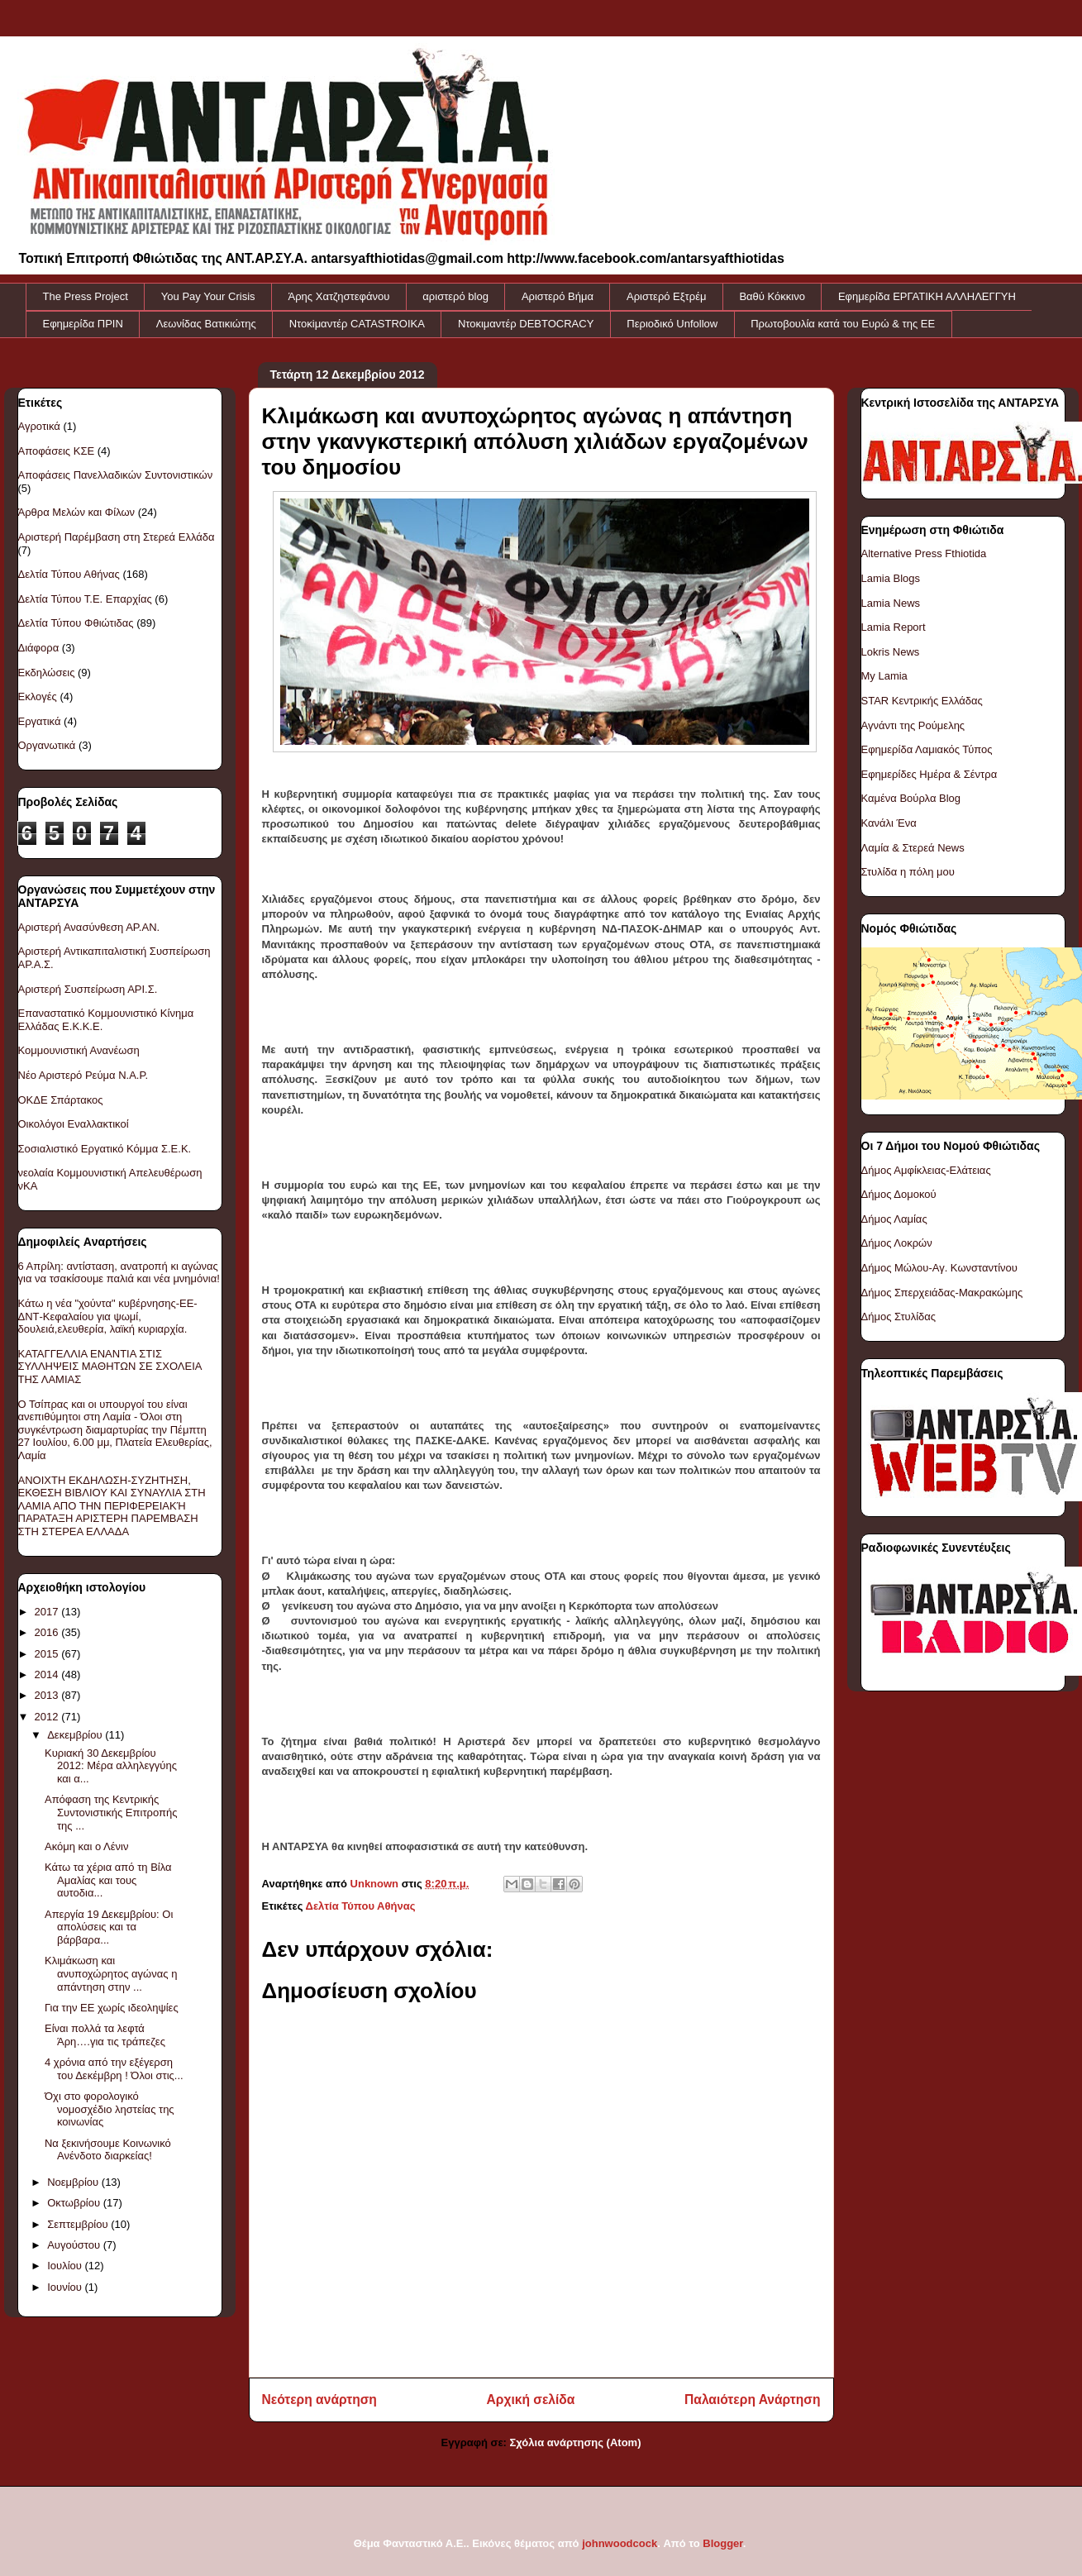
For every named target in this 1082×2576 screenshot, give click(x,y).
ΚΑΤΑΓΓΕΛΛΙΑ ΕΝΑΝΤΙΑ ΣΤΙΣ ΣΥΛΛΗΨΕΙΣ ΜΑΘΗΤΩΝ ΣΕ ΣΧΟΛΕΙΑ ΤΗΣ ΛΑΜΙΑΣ (110, 1367)
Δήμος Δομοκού (899, 1194)
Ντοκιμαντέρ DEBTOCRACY (525, 323)
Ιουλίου (65, 2265)
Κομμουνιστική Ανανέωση (79, 1050)
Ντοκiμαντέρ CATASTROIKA (357, 323)
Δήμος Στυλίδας (899, 1316)
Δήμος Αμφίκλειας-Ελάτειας (926, 1170)
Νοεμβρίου (74, 2182)
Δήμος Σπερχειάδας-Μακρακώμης (942, 1292)
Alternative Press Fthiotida (924, 553)
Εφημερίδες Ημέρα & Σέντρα (929, 774)
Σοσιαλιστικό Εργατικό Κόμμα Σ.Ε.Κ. (105, 1149)
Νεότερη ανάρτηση (319, 2399)
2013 (48, 1695)
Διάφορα (39, 648)
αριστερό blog (455, 296)
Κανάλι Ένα (889, 823)
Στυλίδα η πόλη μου (908, 872)
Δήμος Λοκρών (896, 1243)
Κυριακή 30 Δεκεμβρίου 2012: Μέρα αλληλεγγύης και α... (111, 1766)
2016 (48, 1632)
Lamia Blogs (891, 578)
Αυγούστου (75, 2245)
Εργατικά (39, 721)
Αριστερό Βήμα (557, 296)
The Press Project (85, 296)
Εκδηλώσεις (46, 672)
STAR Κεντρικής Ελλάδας (922, 700)
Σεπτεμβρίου (79, 2224)
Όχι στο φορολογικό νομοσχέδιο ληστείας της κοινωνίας (109, 2109)
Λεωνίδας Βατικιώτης (206, 323)
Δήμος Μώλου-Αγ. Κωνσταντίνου (939, 1268)
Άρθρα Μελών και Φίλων (77, 512)
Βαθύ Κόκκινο (772, 296)
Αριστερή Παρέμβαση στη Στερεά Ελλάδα (116, 537)
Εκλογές (37, 696)
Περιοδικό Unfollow (672, 323)
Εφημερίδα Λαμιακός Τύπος (927, 749)
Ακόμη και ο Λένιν (86, 1846)
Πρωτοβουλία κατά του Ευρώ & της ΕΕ (843, 323)
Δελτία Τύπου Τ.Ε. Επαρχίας (85, 599)
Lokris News (890, 652)
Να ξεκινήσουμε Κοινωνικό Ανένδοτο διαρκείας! (108, 2150)
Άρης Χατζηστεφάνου (339, 296)
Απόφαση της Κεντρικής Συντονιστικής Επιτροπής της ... (111, 1812)
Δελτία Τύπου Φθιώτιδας (76, 623)
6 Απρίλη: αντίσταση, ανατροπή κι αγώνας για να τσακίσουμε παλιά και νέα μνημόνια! (119, 1273)
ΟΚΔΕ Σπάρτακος (60, 1100)
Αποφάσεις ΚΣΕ (56, 451)
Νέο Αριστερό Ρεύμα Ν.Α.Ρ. (83, 1075)
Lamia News (891, 603)
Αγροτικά (39, 426)
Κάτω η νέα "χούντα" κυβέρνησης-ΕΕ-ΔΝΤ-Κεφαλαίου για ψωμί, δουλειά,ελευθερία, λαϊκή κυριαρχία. (108, 1316)
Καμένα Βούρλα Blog (911, 798)
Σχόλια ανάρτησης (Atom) (575, 2442)
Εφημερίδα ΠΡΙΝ (83, 323)
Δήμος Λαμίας (894, 1219)
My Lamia (884, 676)
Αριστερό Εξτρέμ (666, 296)
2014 (48, 1674)
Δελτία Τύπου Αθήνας (361, 1906)
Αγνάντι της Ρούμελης (913, 725)
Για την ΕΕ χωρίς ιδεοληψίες (112, 2007)
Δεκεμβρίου (76, 1735)
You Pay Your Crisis (208, 296)
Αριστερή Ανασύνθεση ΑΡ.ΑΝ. (89, 927)
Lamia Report (893, 627)
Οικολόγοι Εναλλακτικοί (73, 1124)
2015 (48, 1654)
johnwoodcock (619, 2543)
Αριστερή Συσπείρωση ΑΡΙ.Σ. (88, 989)
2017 (48, 1611)
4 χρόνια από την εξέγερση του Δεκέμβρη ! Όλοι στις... (114, 2069)
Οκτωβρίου (74, 2203)
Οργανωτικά (47, 745)
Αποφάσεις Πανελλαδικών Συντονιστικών (115, 475)
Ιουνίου (65, 2287)
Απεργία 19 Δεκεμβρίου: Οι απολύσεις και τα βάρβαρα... (109, 1927)
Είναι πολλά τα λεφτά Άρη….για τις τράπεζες (105, 2035)
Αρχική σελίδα (531, 2399)
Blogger (722, 2543)
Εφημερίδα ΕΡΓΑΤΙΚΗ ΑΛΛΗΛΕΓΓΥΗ (927, 296)
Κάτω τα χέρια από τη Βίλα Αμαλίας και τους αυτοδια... (108, 1880)
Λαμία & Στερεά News (913, 848)
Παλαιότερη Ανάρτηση (752, 2399)
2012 (48, 1716)
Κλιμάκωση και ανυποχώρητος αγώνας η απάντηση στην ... (111, 1973)
